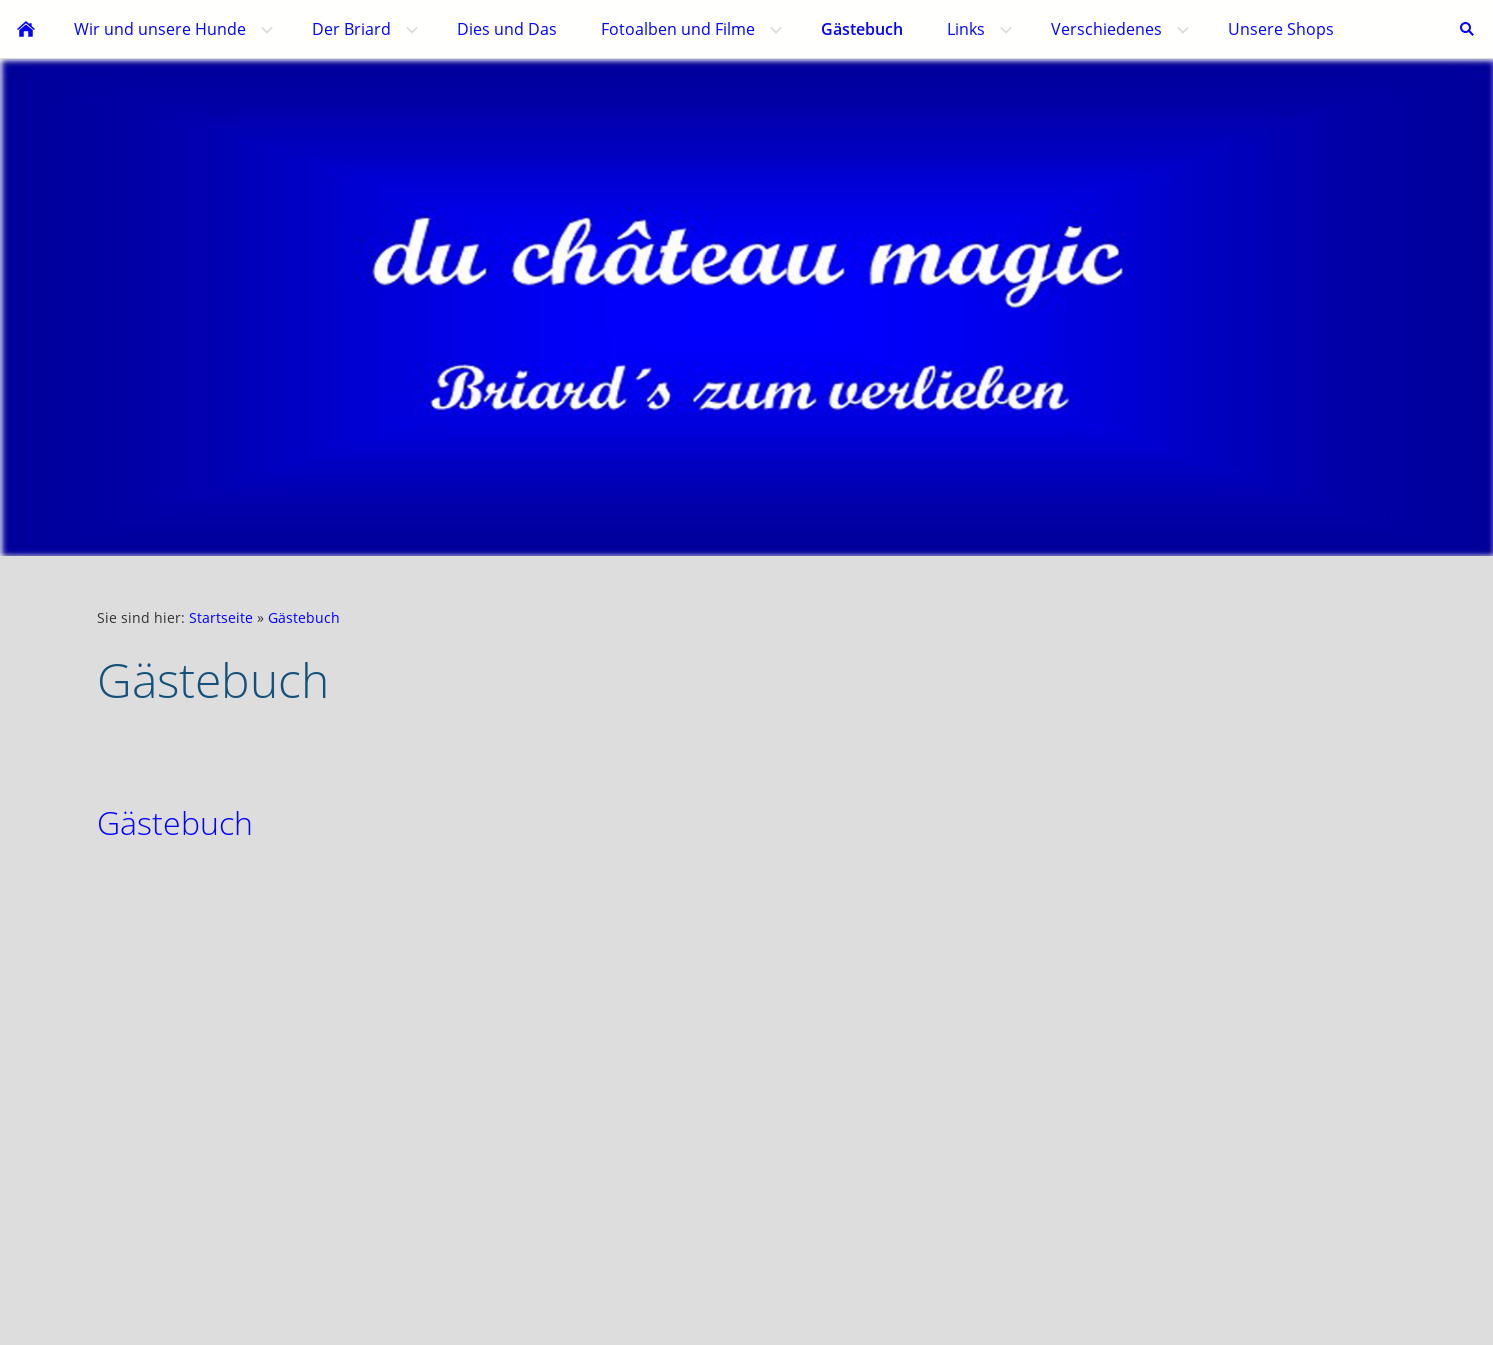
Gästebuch (304, 617)
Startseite (221, 617)
